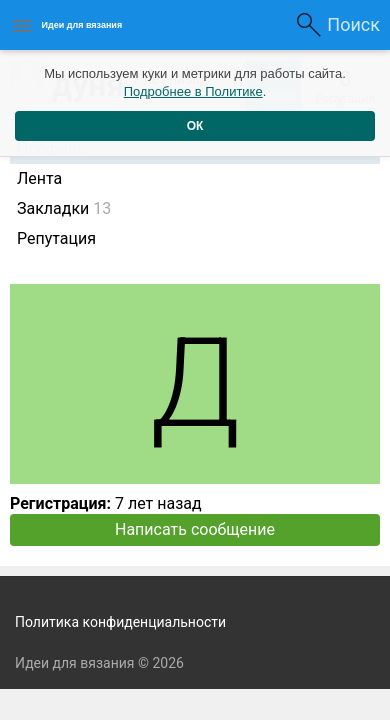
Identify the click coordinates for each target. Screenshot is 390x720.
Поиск (353, 24)
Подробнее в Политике (193, 91)
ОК (195, 126)
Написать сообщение (195, 529)
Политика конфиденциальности (120, 622)
